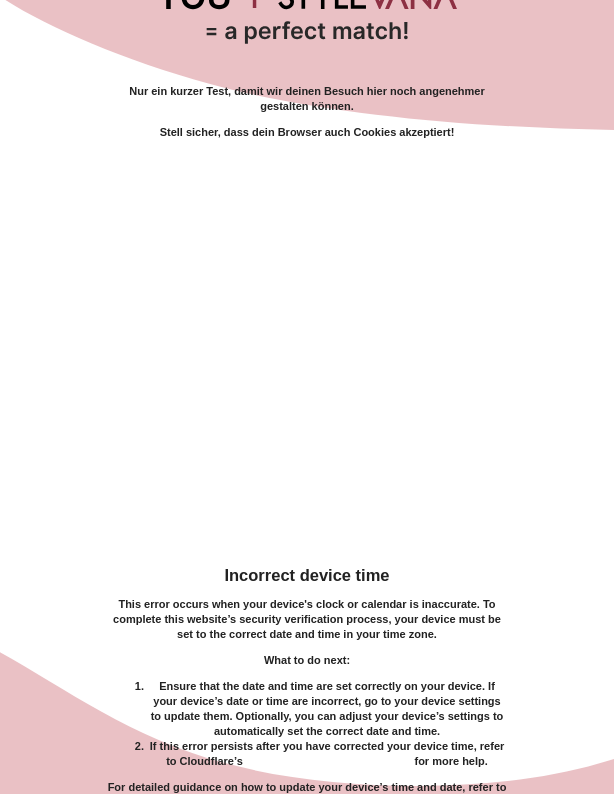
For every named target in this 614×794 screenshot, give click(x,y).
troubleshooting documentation (329, 761)
